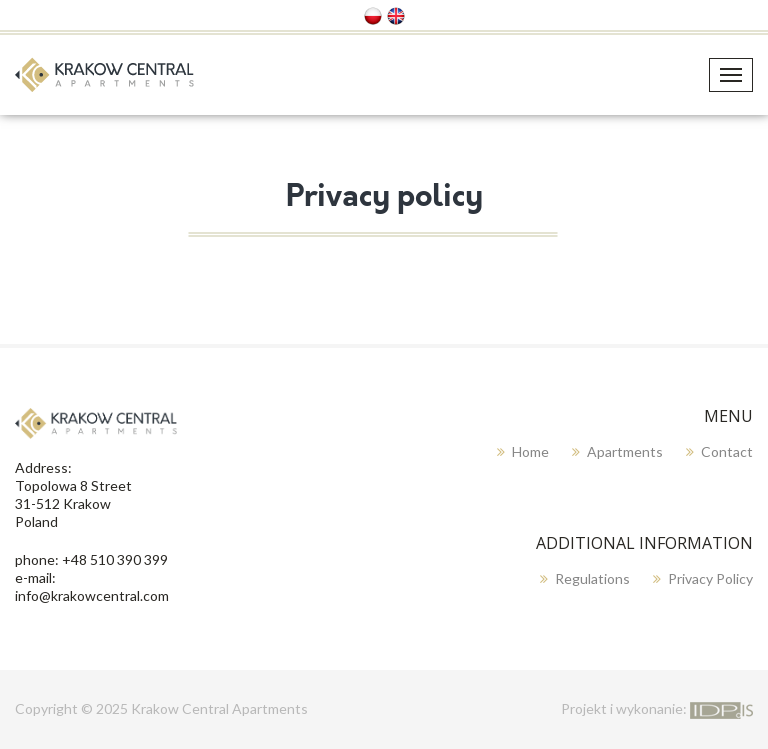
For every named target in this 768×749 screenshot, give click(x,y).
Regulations (592, 578)
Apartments (625, 451)
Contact (727, 451)
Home (530, 451)
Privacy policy (710, 578)
